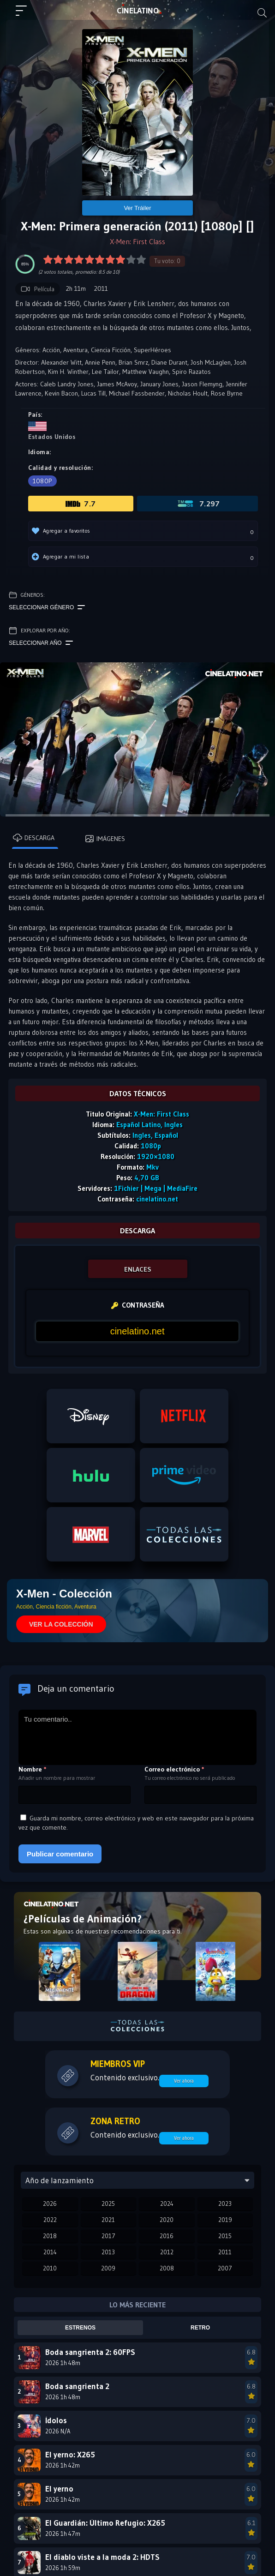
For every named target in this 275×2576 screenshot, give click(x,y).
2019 (225, 2219)
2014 (50, 2252)
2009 (108, 2268)
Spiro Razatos (191, 371)
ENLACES (137, 1269)
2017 (108, 2236)
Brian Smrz (133, 362)
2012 (166, 2252)
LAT (138, 10)
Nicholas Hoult (188, 393)
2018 (50, 2236)
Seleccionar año (41, 643)
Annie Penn (100, 362)
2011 (225, 2252)
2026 (50, 2203)
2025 (108, 2203)
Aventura (75, 350)
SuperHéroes (152, 350)
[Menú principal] (25, 15)
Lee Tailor (105, 371)
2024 (166, 2203)
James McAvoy (117, 384)
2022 (50, 2219)
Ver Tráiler (137, 207)
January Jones (159, 384)
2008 (167, 2268)
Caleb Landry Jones (67, 384)
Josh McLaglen (211, 362)
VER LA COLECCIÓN (61, 1624)
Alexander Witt (61, 362)
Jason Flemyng (202, 384)
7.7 (81, 503)
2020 (166, 2219)
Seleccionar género (47, 607)
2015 (225, 2236)
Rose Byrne (227, 393)
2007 (225, 2268)
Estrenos (80, 2327)
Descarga (33, 837)
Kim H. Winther (68, 371)
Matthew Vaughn (145, 371)
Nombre (32, 1769)
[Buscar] (262, 13)
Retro (200, 2327)
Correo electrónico (174, 1769)
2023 (225, 2203)
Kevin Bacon (61, 393)
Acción (51, 350)
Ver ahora (184, 2081)
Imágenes (105, 838)
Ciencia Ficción (111, 350)
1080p (42, 481)
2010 (50, 2268)
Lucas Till (93, 393)
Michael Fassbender (137, 393)
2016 (166, 2236)
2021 (108, 2219)
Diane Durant (169, 362)
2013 (108, 2252)
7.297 (198, 503)
